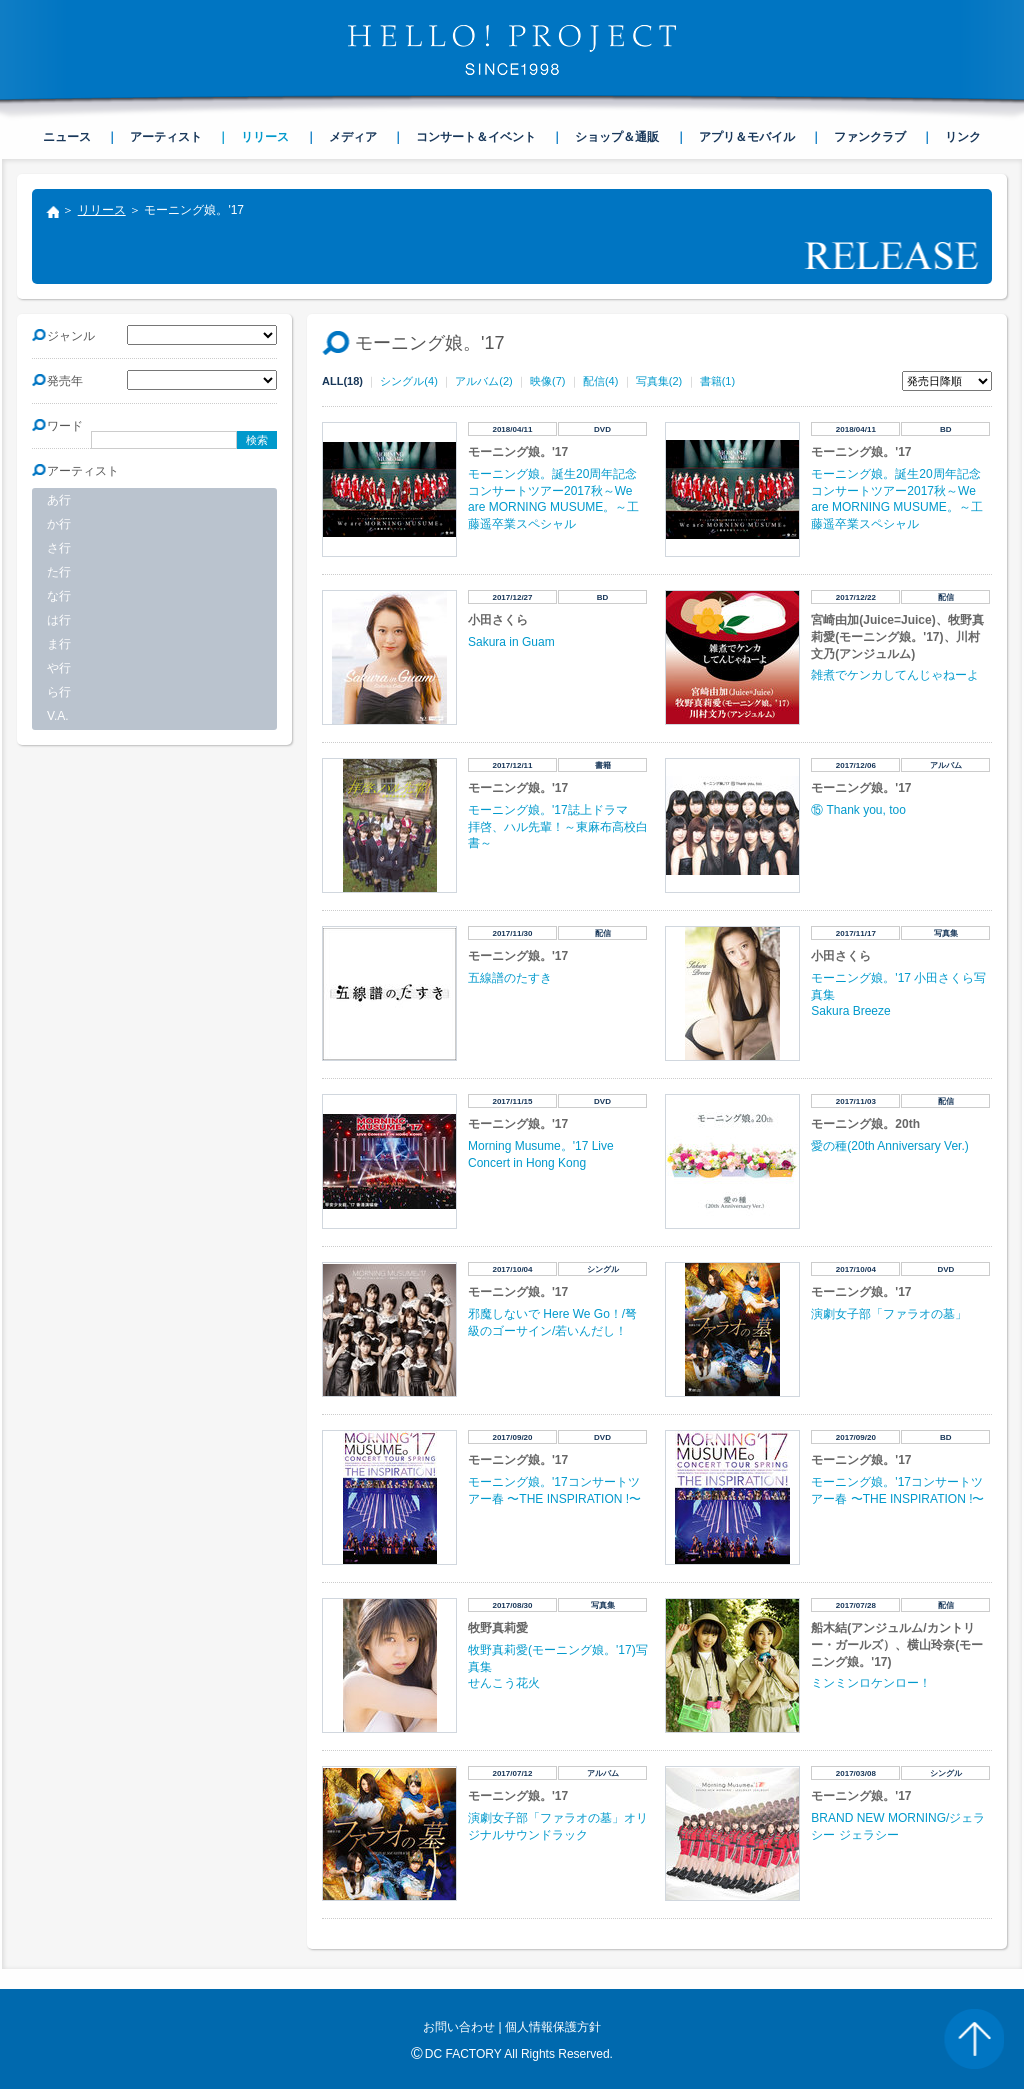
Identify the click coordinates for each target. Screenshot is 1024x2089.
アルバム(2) (483, 381)
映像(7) (547, 381)
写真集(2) (659, 381)
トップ (52, 214)
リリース (102, 210)
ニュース (67, 137)
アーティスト (166, 137)
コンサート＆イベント (476, 137)
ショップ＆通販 (617, 137)
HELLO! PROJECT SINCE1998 (512, 50)
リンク (963, 137)
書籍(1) (717, 381)
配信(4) (600, 381)
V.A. (58, 716)
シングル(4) (408, 381)
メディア (353, 137)
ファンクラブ (870, 137)
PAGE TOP (974, 2039)
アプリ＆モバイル (747, 137)
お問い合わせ (459, 2027)
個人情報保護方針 (553, 2027)
